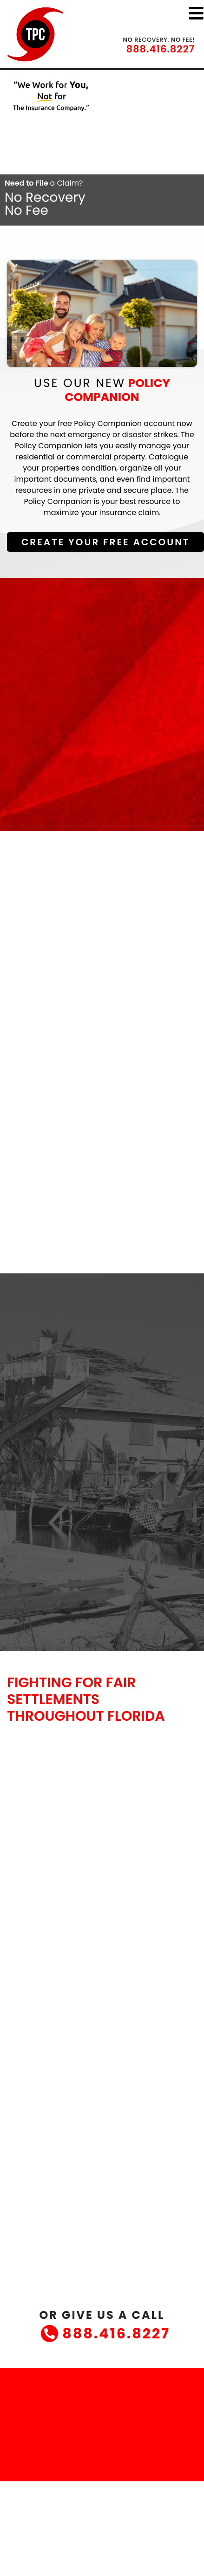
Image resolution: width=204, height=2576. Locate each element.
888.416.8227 (160, 49)
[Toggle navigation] (196, 13)
